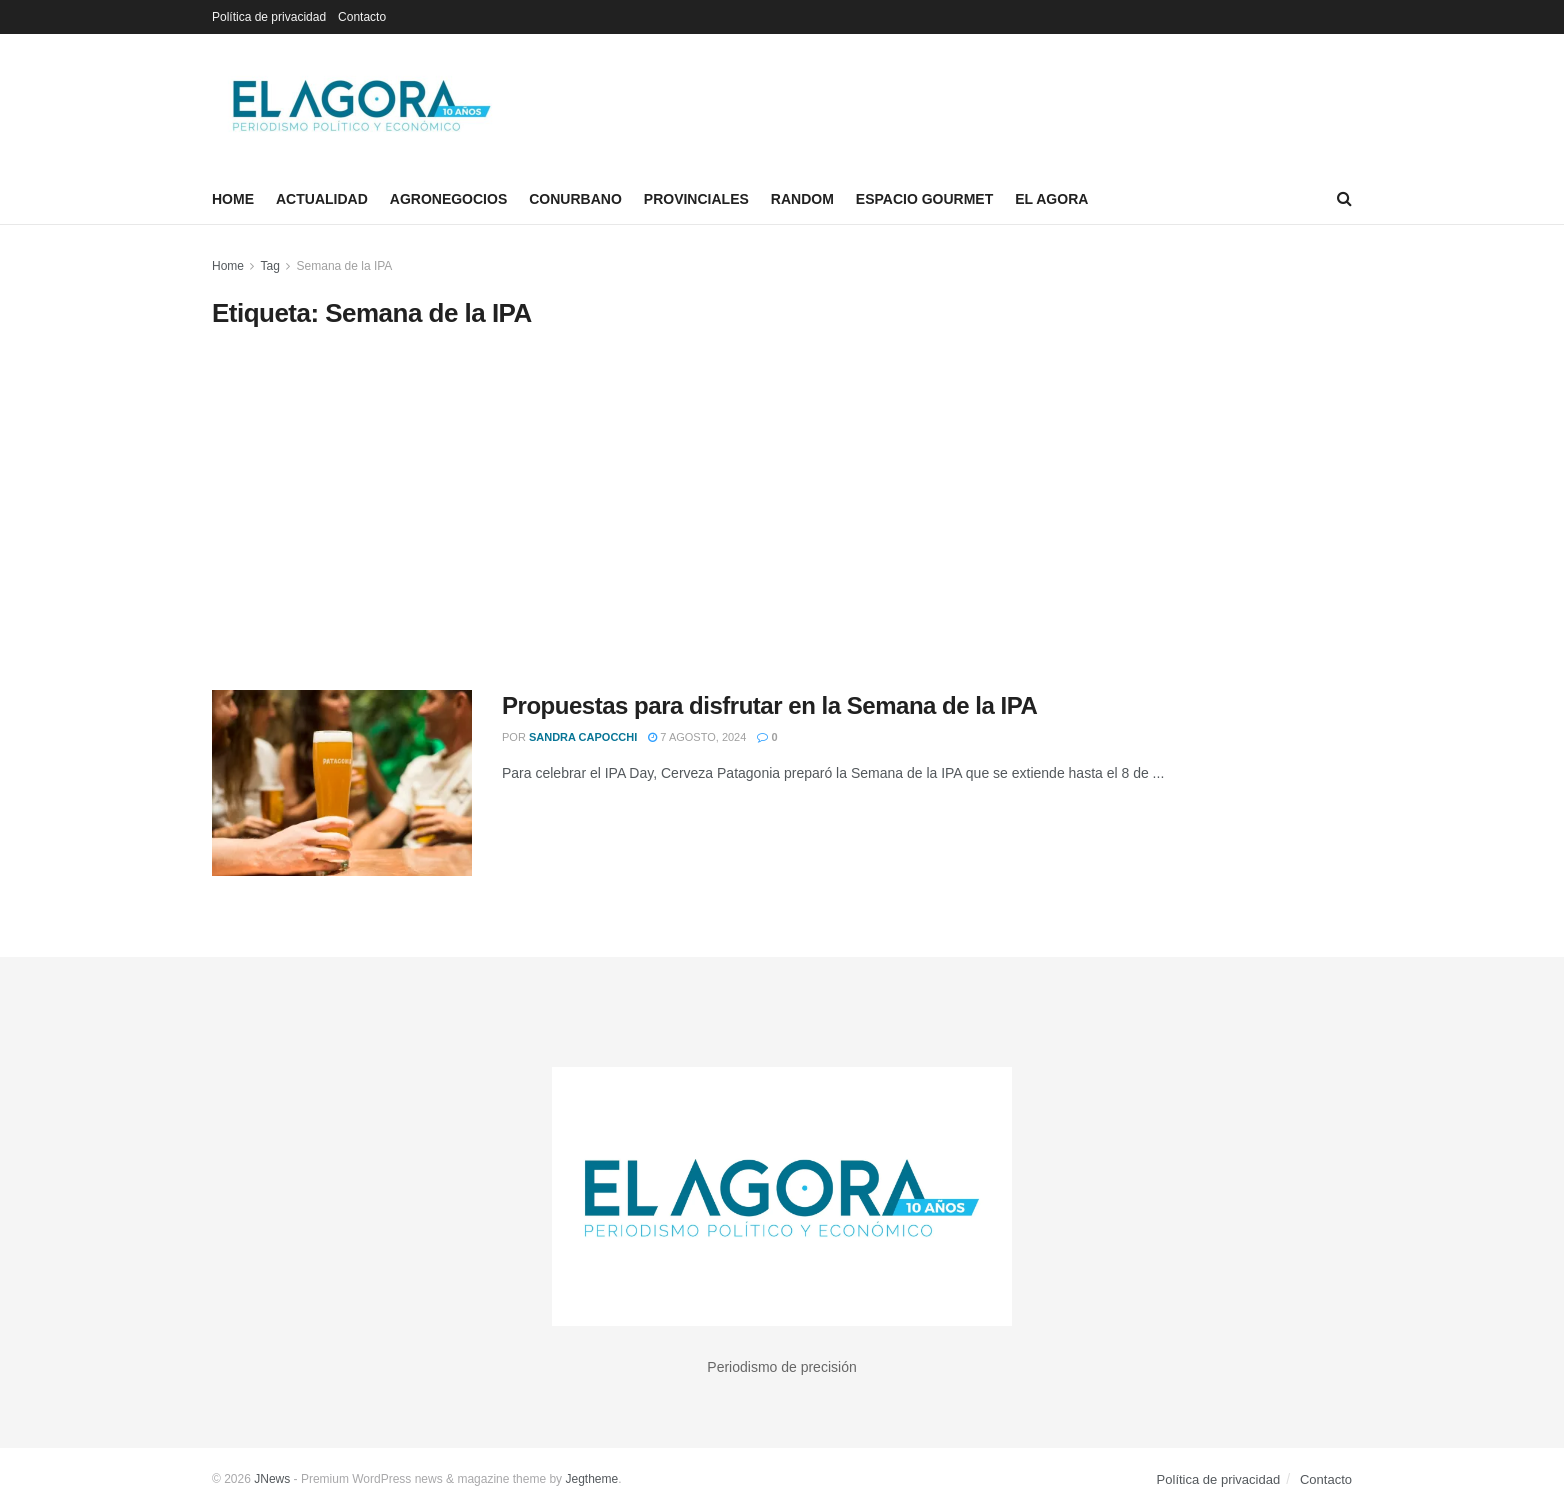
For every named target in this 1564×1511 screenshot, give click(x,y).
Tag (269, 266)
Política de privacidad (269, 17)
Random (802, 199)
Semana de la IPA (345, 266)
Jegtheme (591, 1479)
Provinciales (696, 199)
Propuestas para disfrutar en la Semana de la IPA (769, 705)
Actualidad (322, 199)
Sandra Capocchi (583, 737)
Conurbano (575, 199)
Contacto (362, 17)
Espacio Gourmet (924, 199)
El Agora (1051, 199)
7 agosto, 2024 (697, 737)
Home (233, 199)
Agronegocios (448, 199)
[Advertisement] (782, 510)
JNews (272, 1479)
